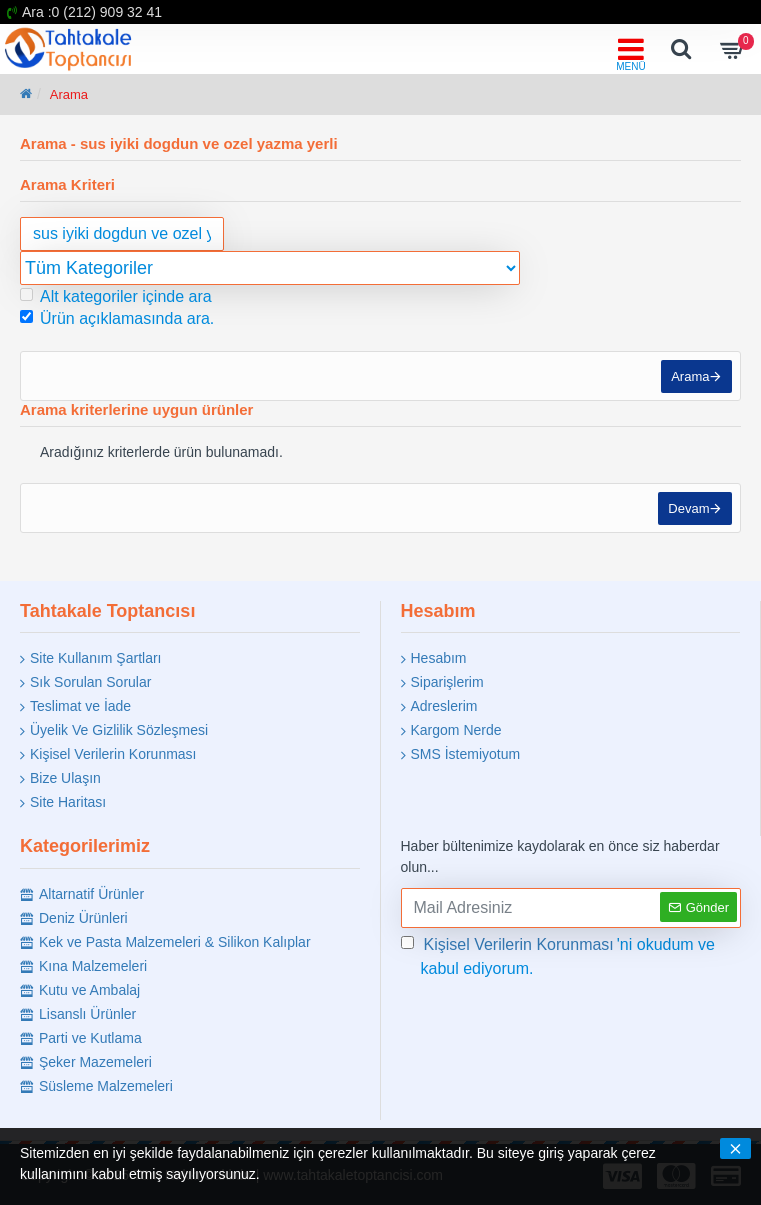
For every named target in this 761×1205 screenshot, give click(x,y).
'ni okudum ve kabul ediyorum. (558, 955)
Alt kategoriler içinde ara (116, 296)
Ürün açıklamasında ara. (117, 318)
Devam (686, 515)
